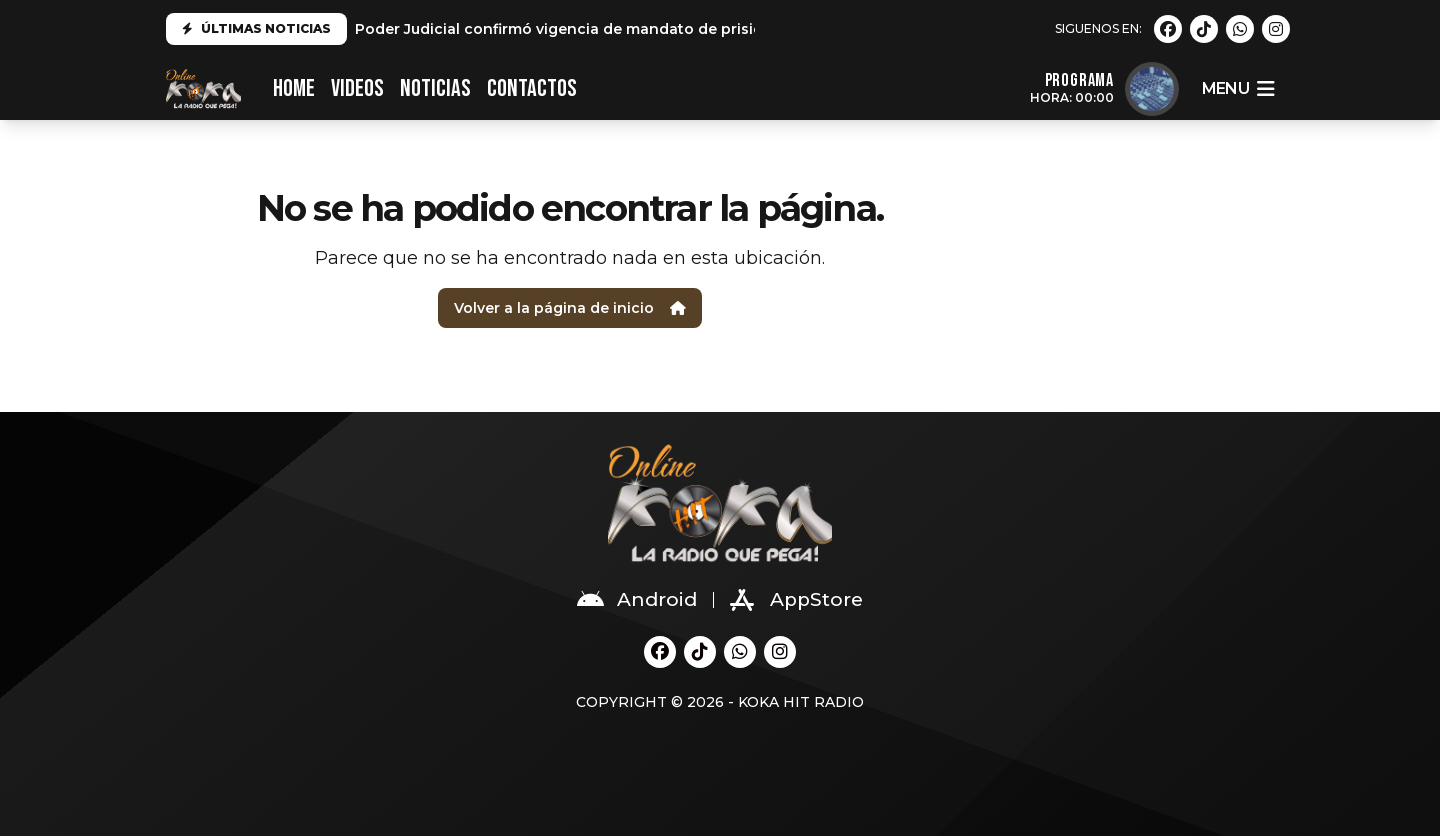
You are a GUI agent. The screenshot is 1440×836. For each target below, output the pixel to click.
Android (637, 600)
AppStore (796, 600)
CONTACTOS (532, 88)
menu (1238, 89)
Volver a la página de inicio (570, 308)
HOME (294, 88)
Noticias (435, 88)
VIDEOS (357, 88)
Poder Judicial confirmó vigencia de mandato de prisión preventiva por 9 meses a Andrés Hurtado (720, 29)
